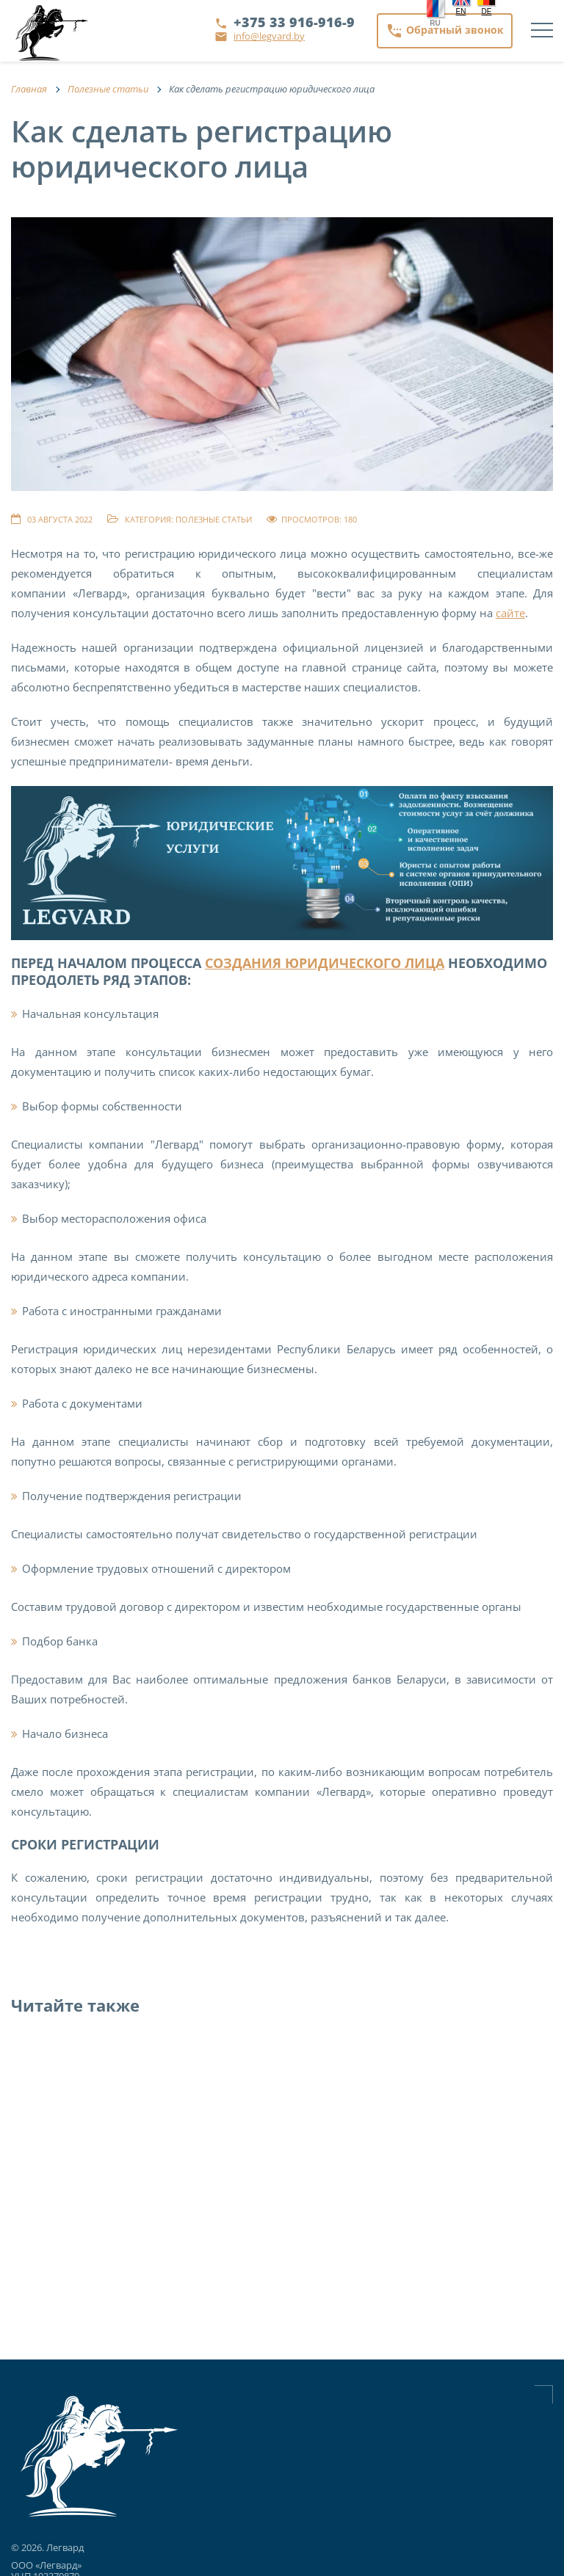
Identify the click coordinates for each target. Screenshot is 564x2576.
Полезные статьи (214, 519)
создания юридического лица (324, 963)
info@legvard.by (269, 36)
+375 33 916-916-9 (294, 22)
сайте (510, 612)
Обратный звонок (445, 31)
